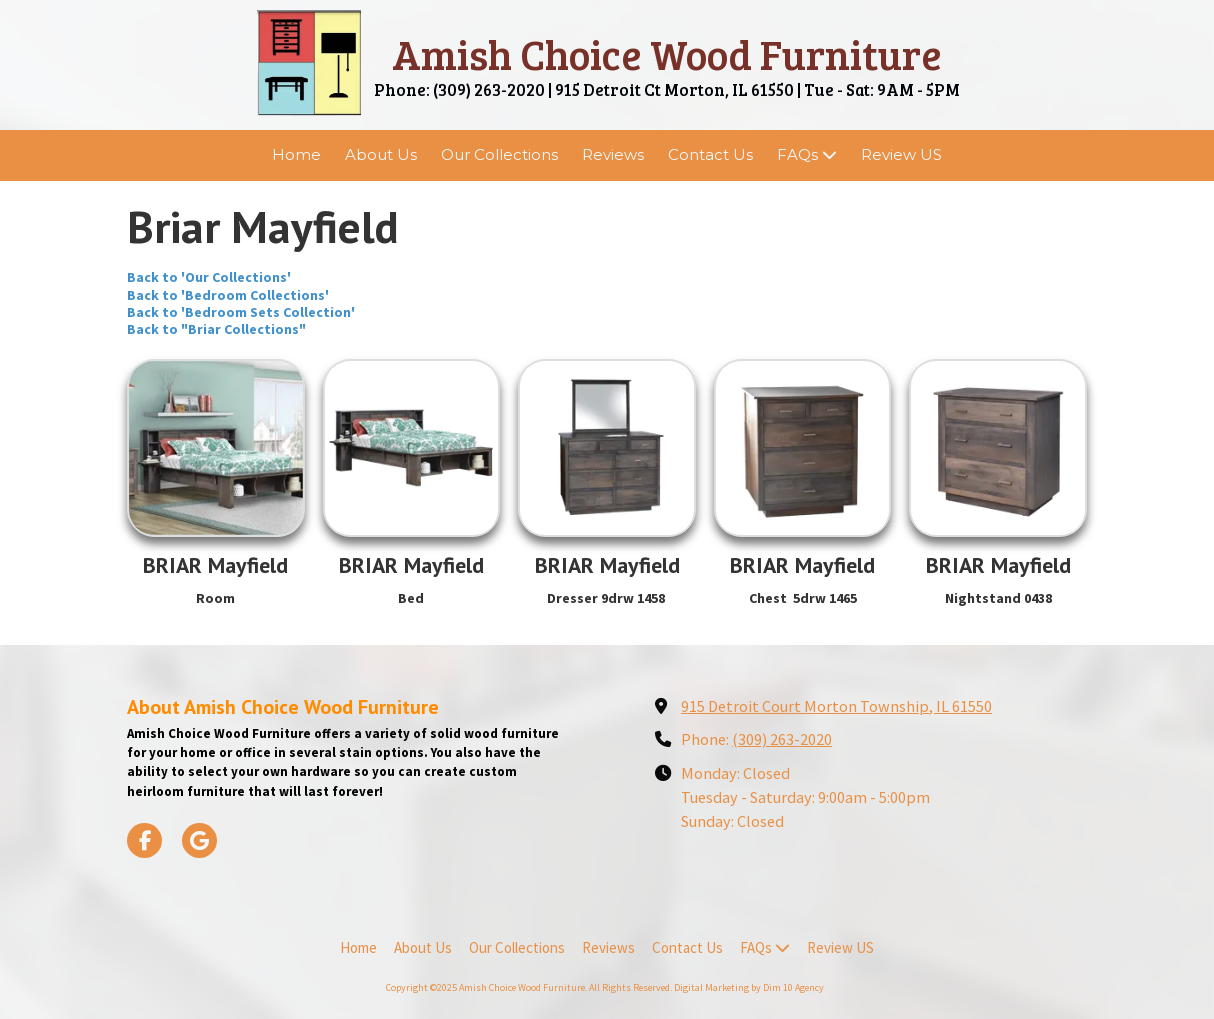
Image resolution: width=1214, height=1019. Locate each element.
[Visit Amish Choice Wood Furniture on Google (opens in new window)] (199, 840)
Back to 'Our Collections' (209, 277)
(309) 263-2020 (782, 739)
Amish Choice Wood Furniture (667, 53)
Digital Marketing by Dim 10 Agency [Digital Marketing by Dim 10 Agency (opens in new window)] (749, 987)
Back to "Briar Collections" (216, 329)
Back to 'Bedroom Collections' (228, 295)
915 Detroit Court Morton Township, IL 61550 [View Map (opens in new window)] (836, 706)
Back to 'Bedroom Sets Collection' (241, 312)
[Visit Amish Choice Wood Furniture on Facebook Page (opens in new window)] (144, 840)
